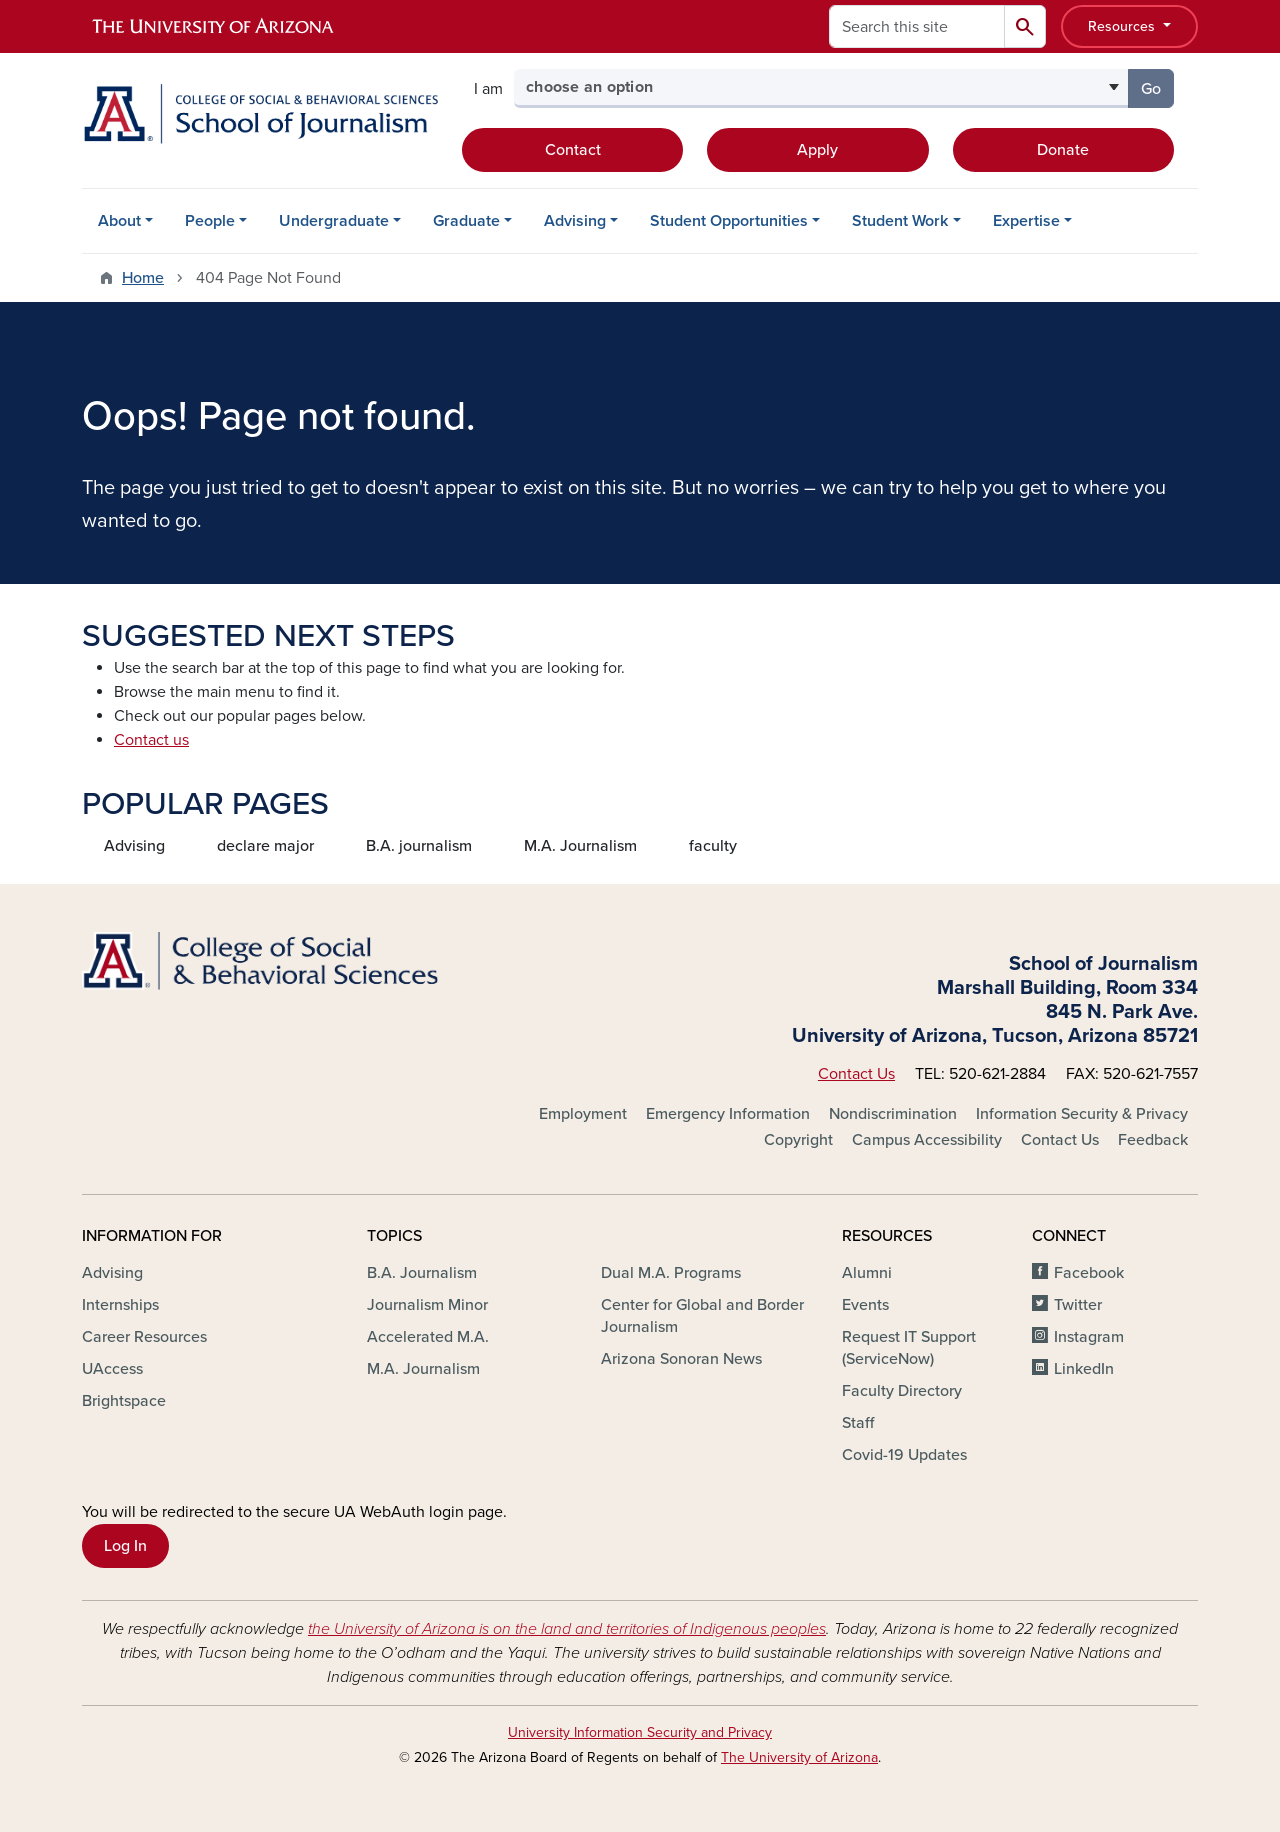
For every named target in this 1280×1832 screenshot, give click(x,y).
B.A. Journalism (422, 1273)
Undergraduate (334, 221)
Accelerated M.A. (428, 1337)
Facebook (1089, 1273)
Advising (575, 221)
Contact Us (856, 1074)
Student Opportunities (729, 221)
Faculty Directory (902, 1391)
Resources (1123, 26)
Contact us (151, 740)
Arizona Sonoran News (681, 1359)
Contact (573, 150)
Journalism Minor (427, 1305)
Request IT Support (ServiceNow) (909, 1348)
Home (143, 278)
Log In (125, 1546)
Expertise (1026, 221)
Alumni (867, 1273)
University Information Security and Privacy (640, 1732)
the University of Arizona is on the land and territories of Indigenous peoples (567, 1629)
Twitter (1078, 1305)
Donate (1063, 150)
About (119, 221)
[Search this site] (917, 26)
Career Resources (144, 1337)
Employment (583, 1114)
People (210, 221)
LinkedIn (1084, 1369)
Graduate (466, 221)
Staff (858, 1423)
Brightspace (124, 1401)
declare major (265, 846)
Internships (120, 1305)
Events (865, 1305)
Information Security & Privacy (1082, 1114)
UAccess (112, 1369)
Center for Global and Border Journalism (702, 1316)
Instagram (1089, 1337)
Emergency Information (728, 1114)
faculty (713, 846)
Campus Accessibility (927, 1140)
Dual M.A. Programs (671, 1273)
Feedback (1153, 1140)
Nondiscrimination (893, 1114)
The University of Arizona (799, 1757)
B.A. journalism (419, 846)
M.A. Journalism (580, 846)
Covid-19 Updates (904, 1455)
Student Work (900, 221)
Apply (817, 150)
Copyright (798, 1140)
